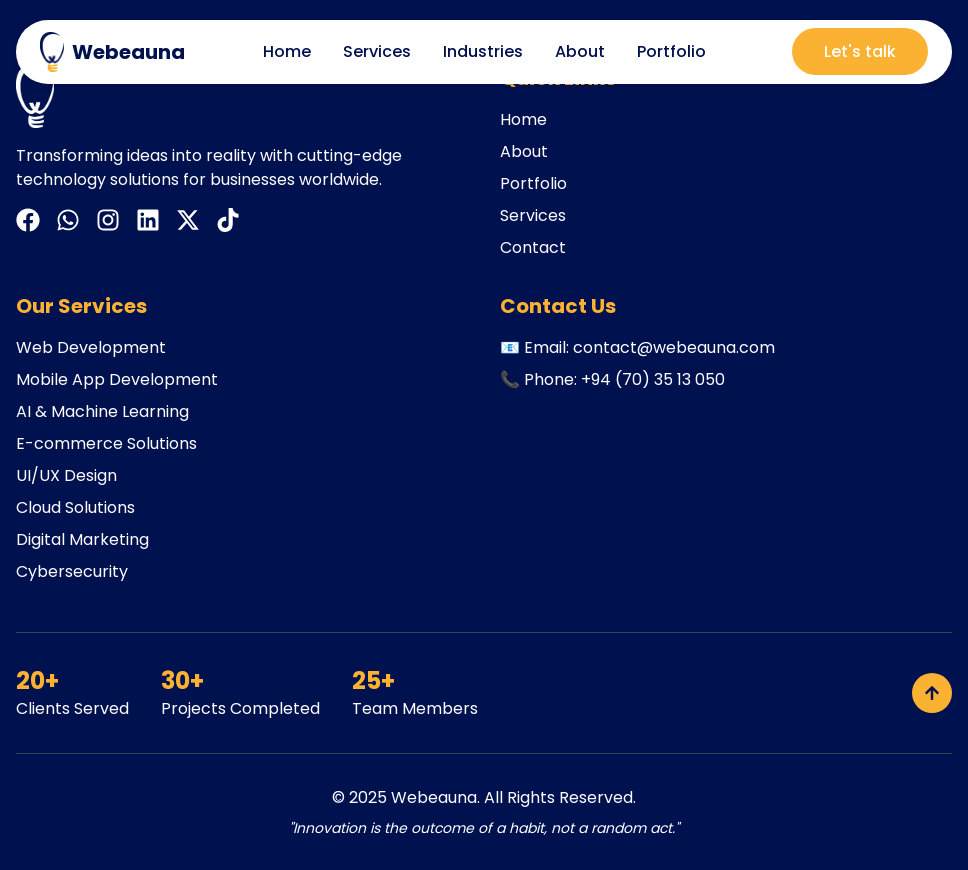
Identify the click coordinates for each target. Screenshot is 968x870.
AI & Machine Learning (102, 411)
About (580, 51)
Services (377, 51)
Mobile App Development (117, 379)
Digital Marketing (82, 539)
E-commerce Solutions (106, 443)
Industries (483, 51)
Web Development (91, 347)
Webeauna (434, 797)
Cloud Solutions (75, 507)
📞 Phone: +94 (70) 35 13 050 (612, 379)
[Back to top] (932, 693)
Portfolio (671, 51)
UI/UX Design (66, 475)
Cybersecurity (72, 571)
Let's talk (860, 51)
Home (287, 51)
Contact (533, 247)
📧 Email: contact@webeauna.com (637, 347)
